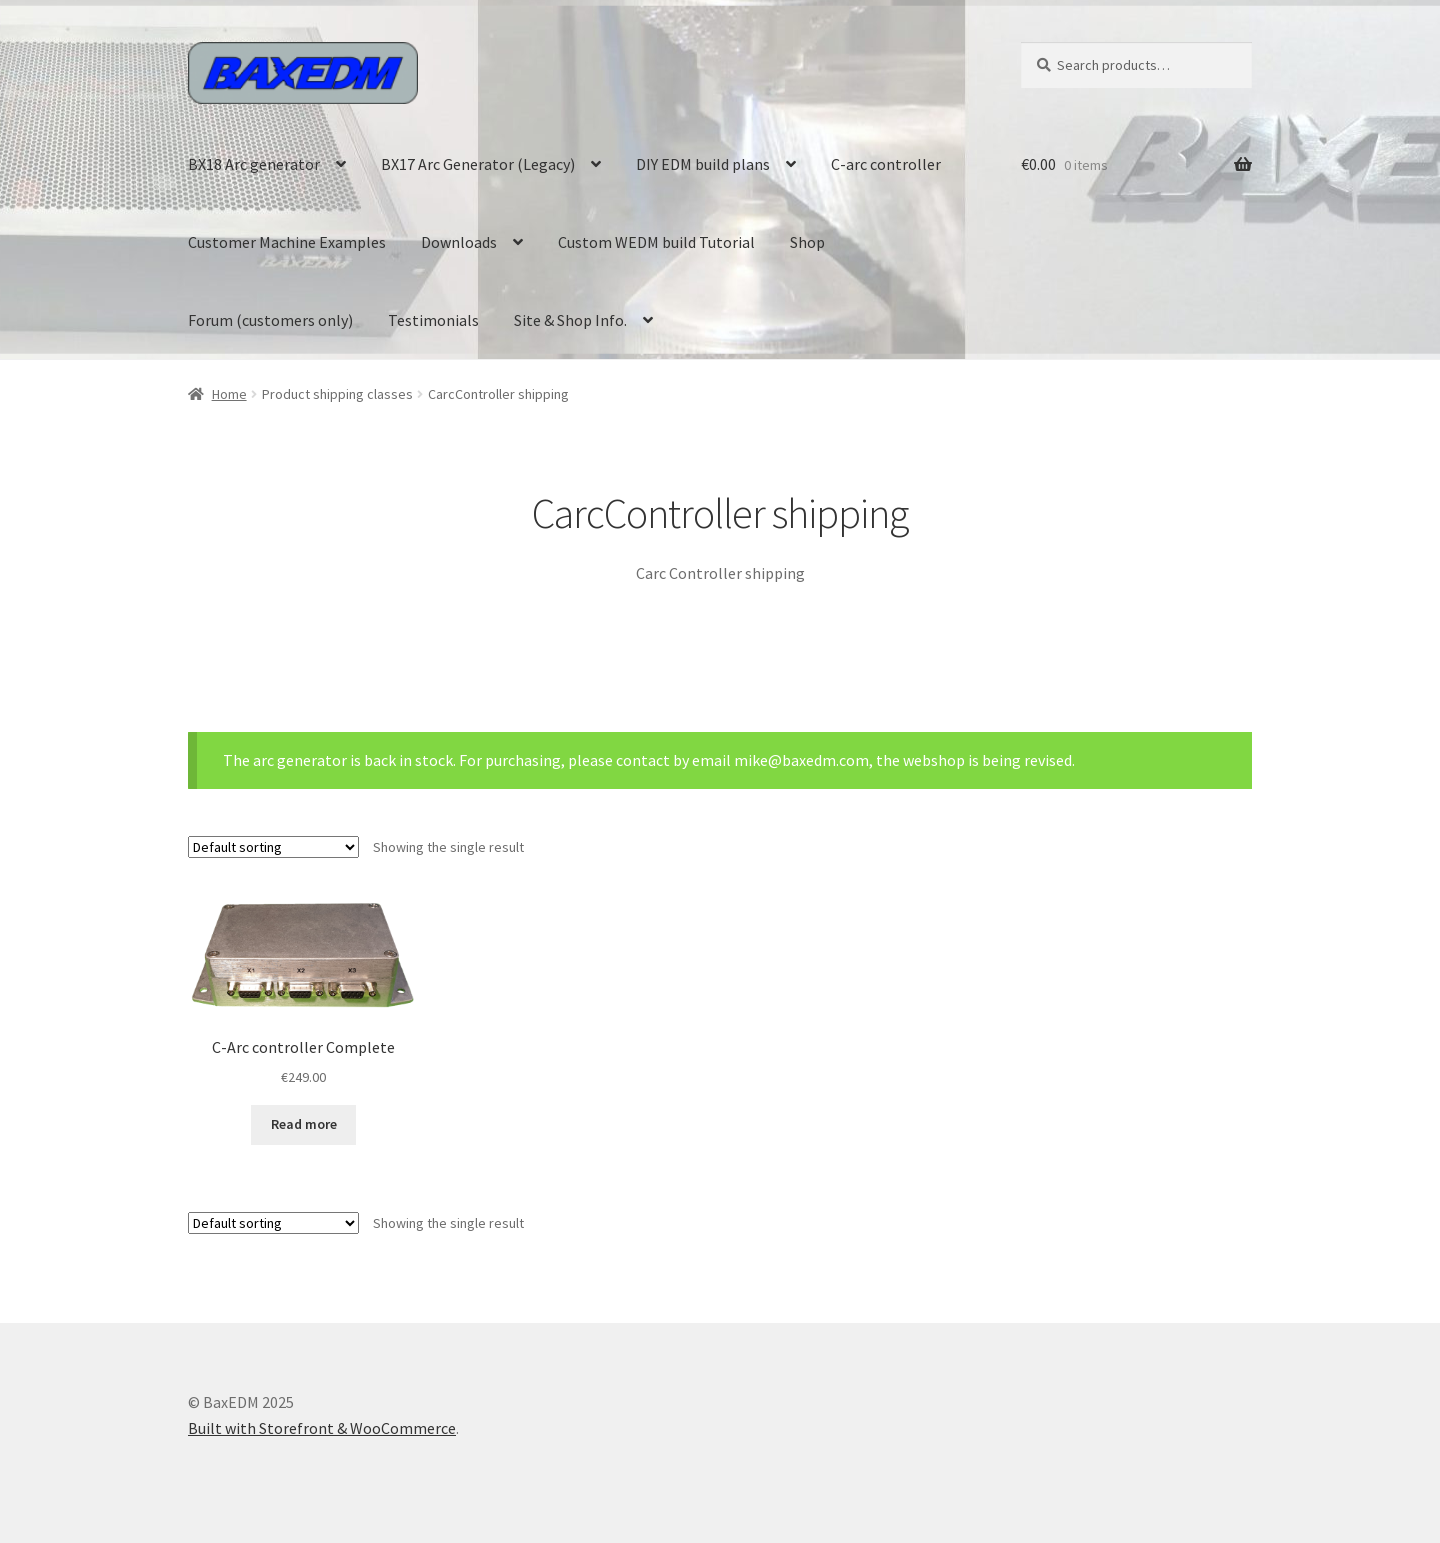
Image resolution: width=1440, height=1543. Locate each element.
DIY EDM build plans (703, 164)
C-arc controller (886, 164)
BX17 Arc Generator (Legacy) (478, 164)
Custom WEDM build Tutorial (656, 242)
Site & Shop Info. (570, 320)
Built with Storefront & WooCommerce (322, 1428)
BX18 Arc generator (254, 164)
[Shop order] (273, 847)
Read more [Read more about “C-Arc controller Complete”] (304, 1124)
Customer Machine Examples (287, 242)
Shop (807, 242)
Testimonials (433, 320)
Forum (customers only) (270, 320)
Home (229, 394)
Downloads (459, 242)
